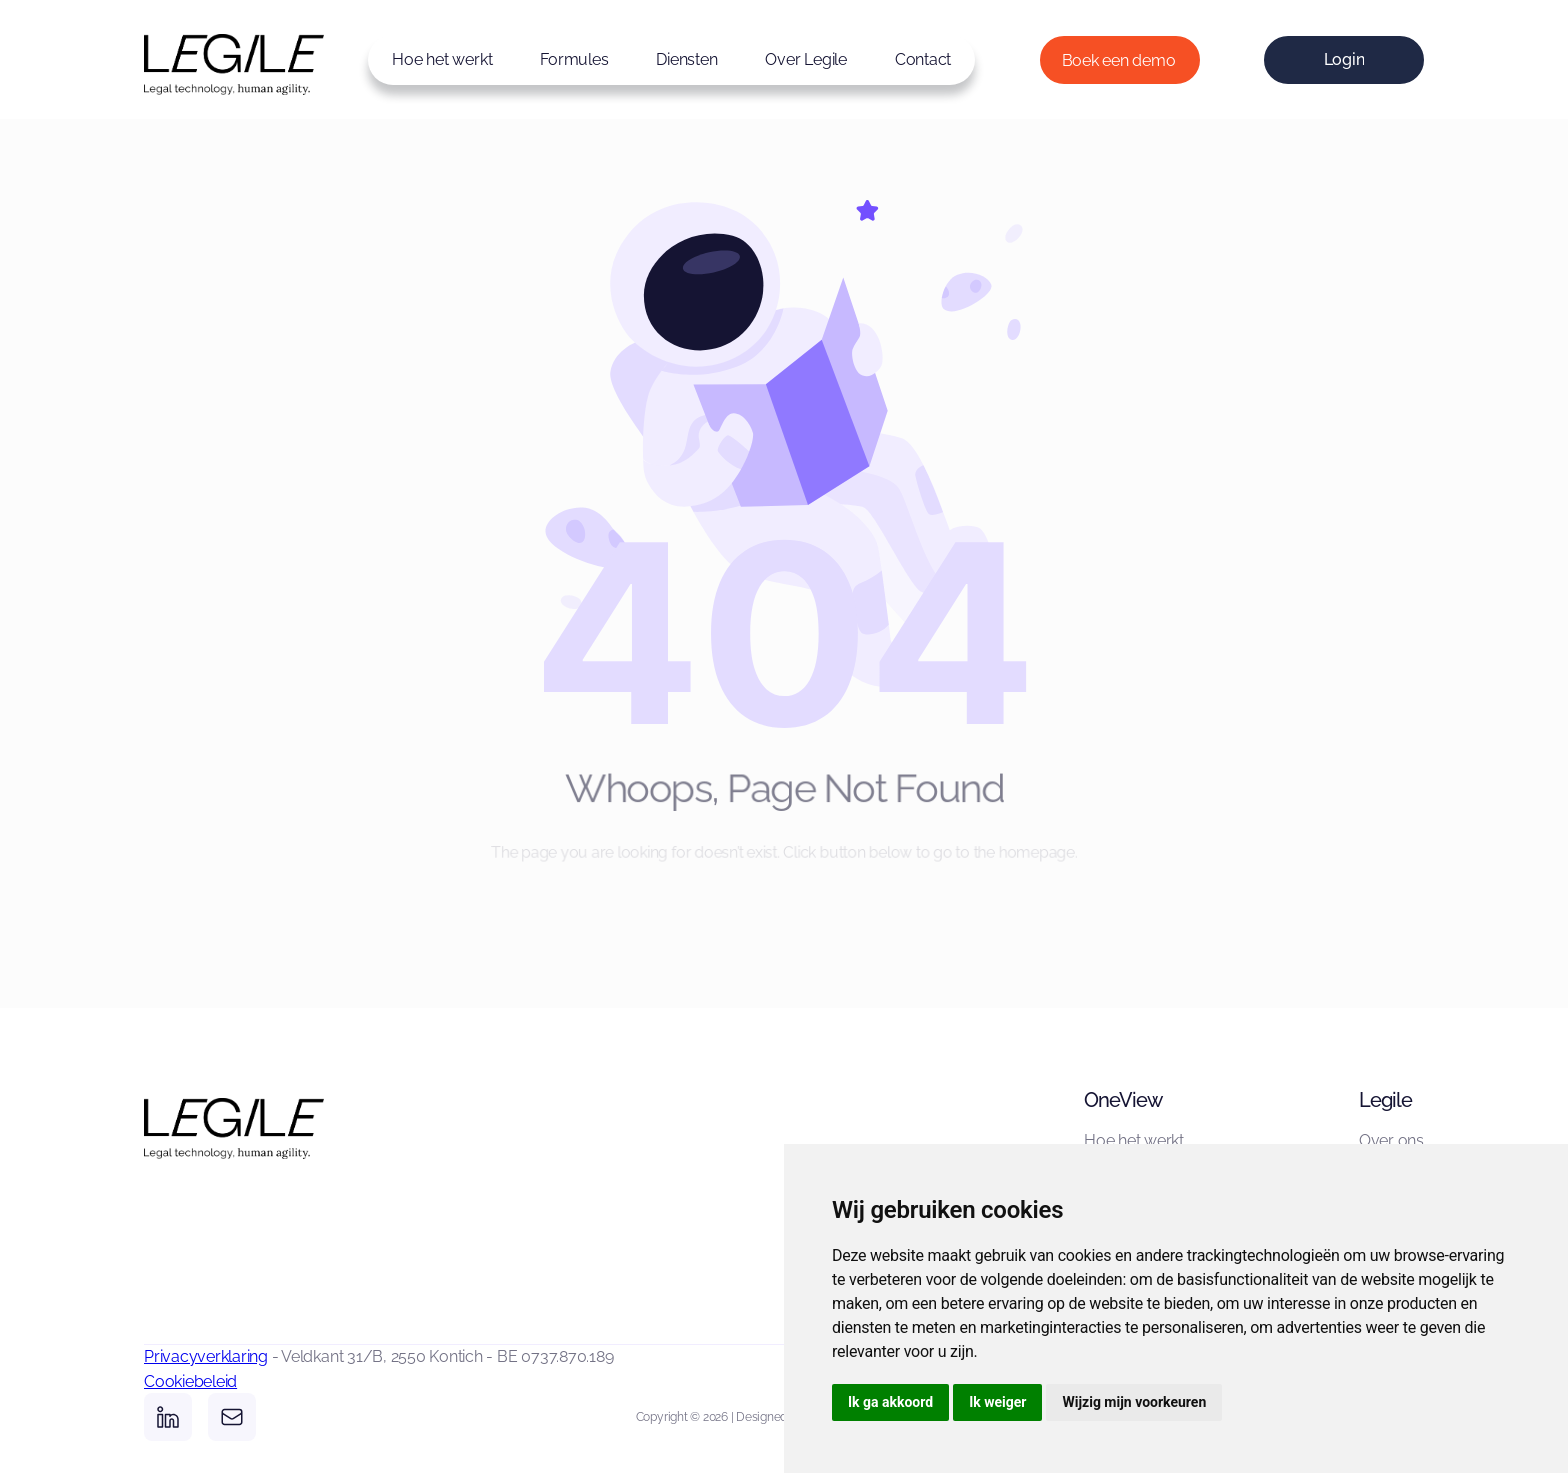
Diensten (686, 59)
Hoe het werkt (442, 59)
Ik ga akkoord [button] (890, 1402)
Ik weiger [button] (997, 1402)
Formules (574, 59)
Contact (923, 59)
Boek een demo (1119, 60)
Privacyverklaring (206, 1356)
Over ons (1391, 1140)
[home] (204, 59)
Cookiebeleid (190, 1381)
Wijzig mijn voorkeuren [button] (1134, 1402)
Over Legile (805, 59)
